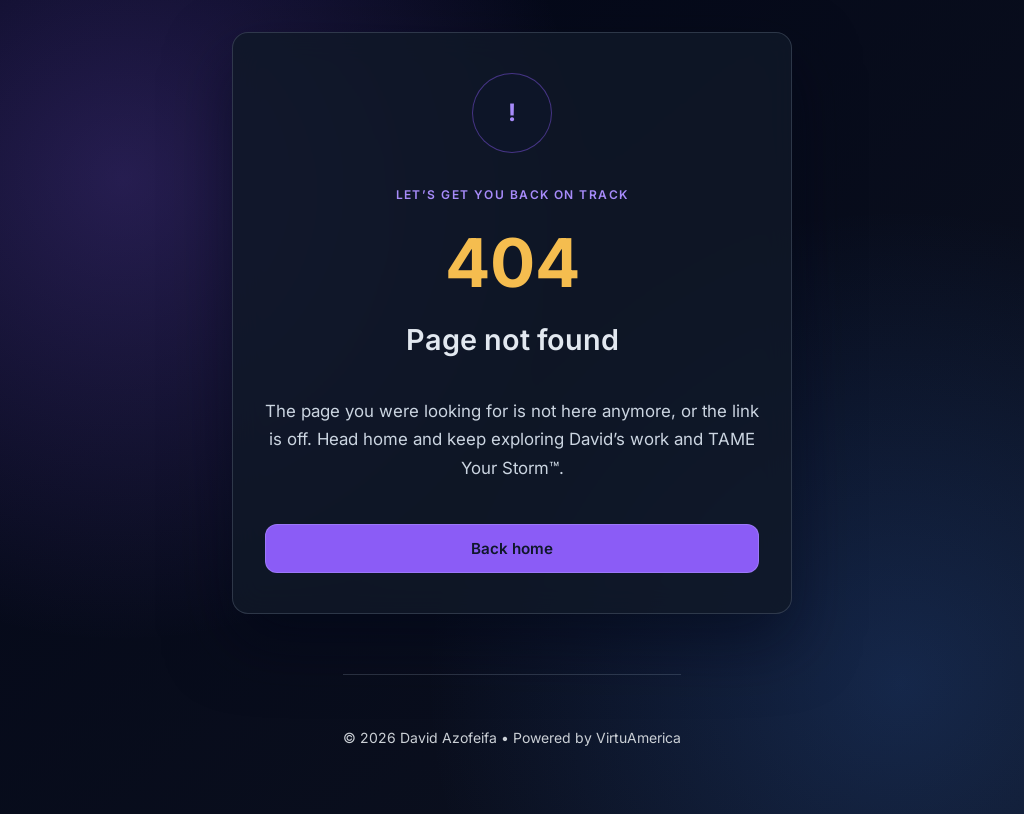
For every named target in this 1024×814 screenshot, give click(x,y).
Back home (512, 548)
